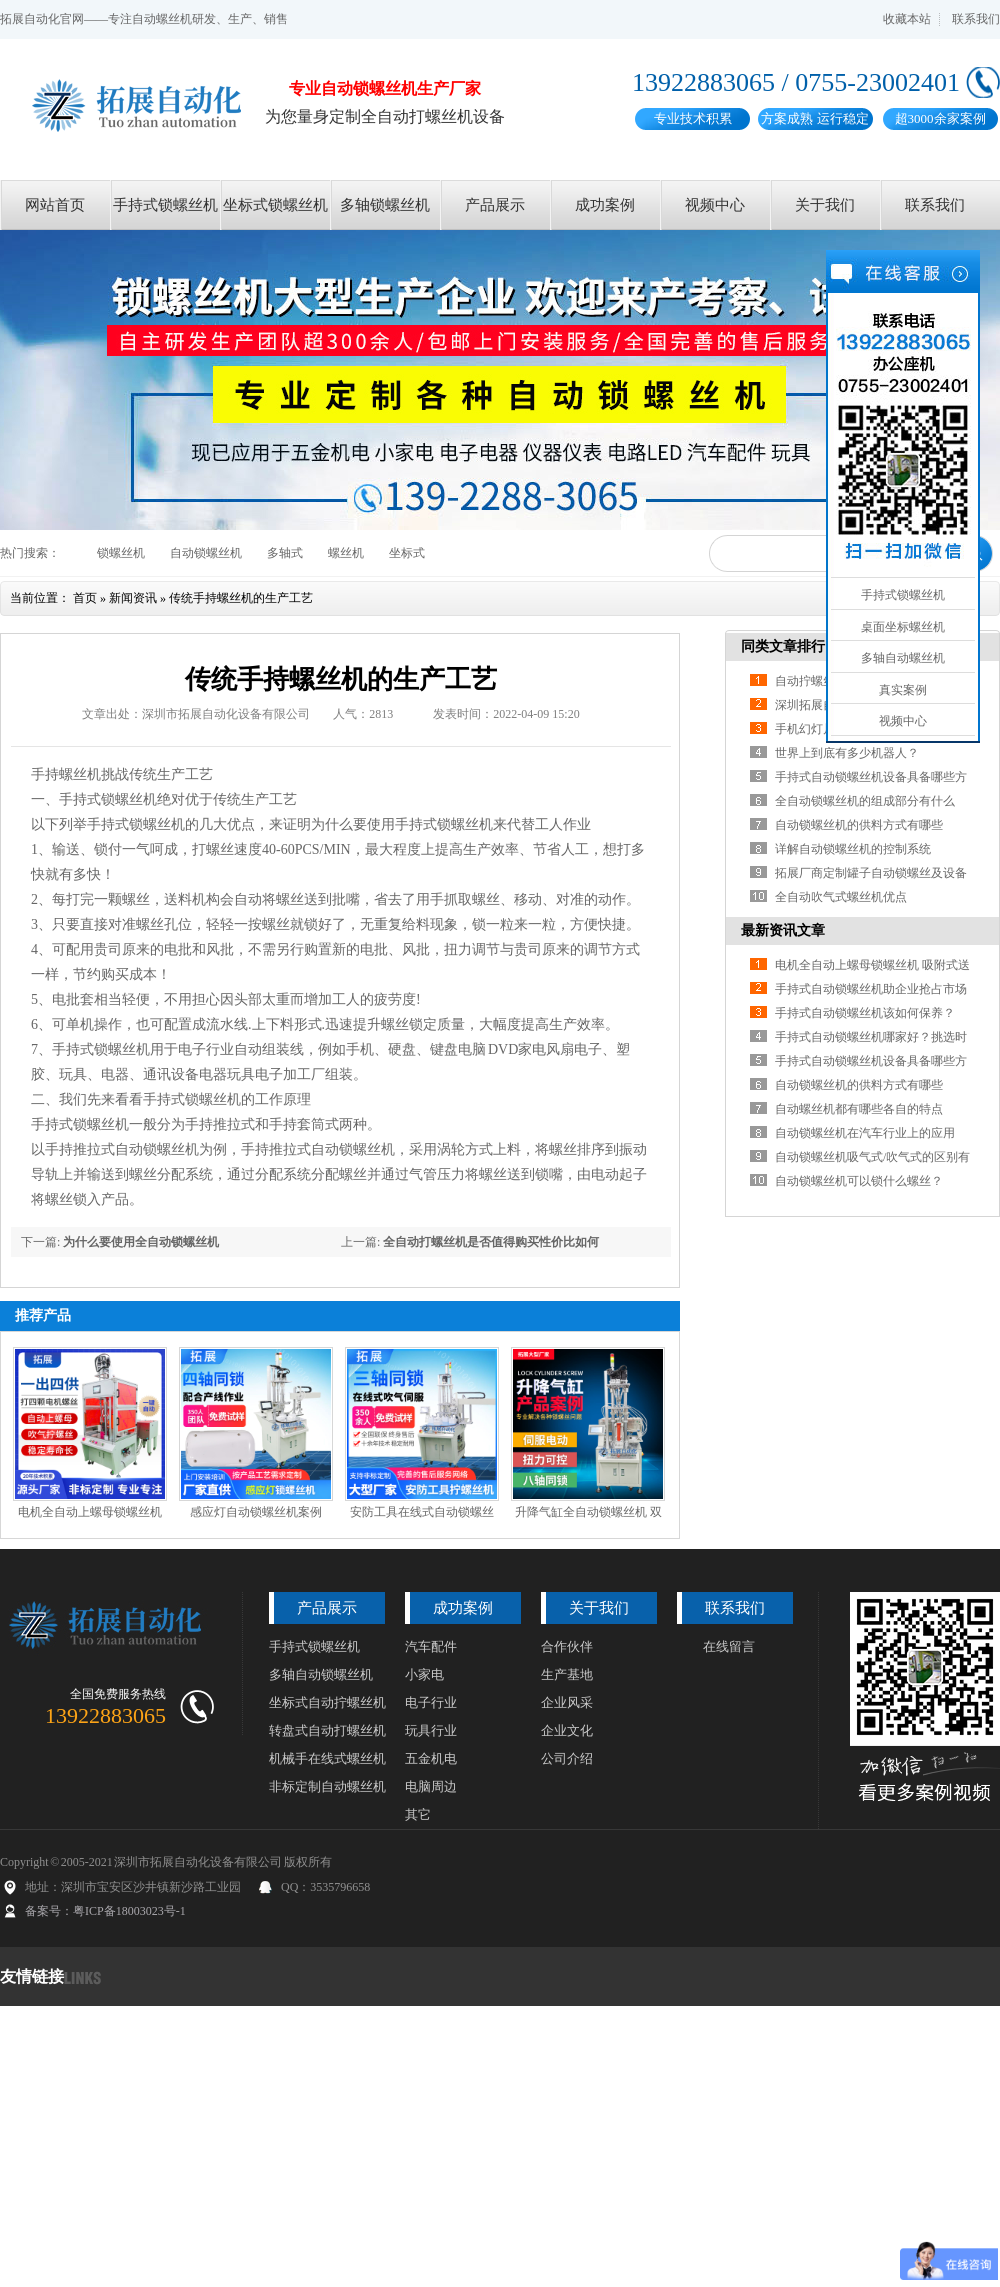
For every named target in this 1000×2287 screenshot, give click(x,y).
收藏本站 (907, 19)
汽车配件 (431, 1646)
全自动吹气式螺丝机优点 (841, 897)
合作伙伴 (567, 1646)
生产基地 (567, 1674)
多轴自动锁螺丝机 (321, 1674)
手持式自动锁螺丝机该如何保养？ (865, 1013)
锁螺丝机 (121, 553)
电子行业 (431, 1702)
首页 (85, 598)
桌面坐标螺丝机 (903, 627)
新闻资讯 (133, 598)
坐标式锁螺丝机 (275, 205)
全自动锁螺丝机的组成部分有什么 (865, 801)
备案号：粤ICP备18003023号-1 (105, 1911)
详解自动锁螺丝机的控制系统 (853, 849)
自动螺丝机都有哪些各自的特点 (859, 1109)
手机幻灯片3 (808, 729)
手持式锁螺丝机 (165, 205)
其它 (418, 1814)
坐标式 (407, 553)
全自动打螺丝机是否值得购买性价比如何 (491, 1242)
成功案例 (605, 205)
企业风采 (567, 1702)
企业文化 (567, 1730)
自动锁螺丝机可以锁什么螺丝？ (859, 1181)
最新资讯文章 (783, 930)
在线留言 (729, 1646)
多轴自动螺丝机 (903, 658)
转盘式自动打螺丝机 (327, 1730)
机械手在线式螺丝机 (327, 1758)
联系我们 (976, 19)
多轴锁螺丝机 (385, 205)
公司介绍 (567, 1758)
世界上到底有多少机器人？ (847, 753)
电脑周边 (431, 1786)
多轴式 (285, 553)
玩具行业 (431, 1730)
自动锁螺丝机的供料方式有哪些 (859, 825)
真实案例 (903, 690)
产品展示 (495, 205)
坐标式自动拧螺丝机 (327, 1702)
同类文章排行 (783, 646)
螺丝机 (346, 553)
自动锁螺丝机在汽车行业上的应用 (865, 1133)
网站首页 (55, 205)
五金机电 (431, 1758)
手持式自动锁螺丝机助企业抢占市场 (871, 989)
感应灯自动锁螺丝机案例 (256, 1512)
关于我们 (825, 205)
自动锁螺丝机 (206, 553)
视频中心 (715, 205)
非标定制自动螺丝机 (327, 1786)
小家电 (424, 1674)
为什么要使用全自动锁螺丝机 (141, 1242)
